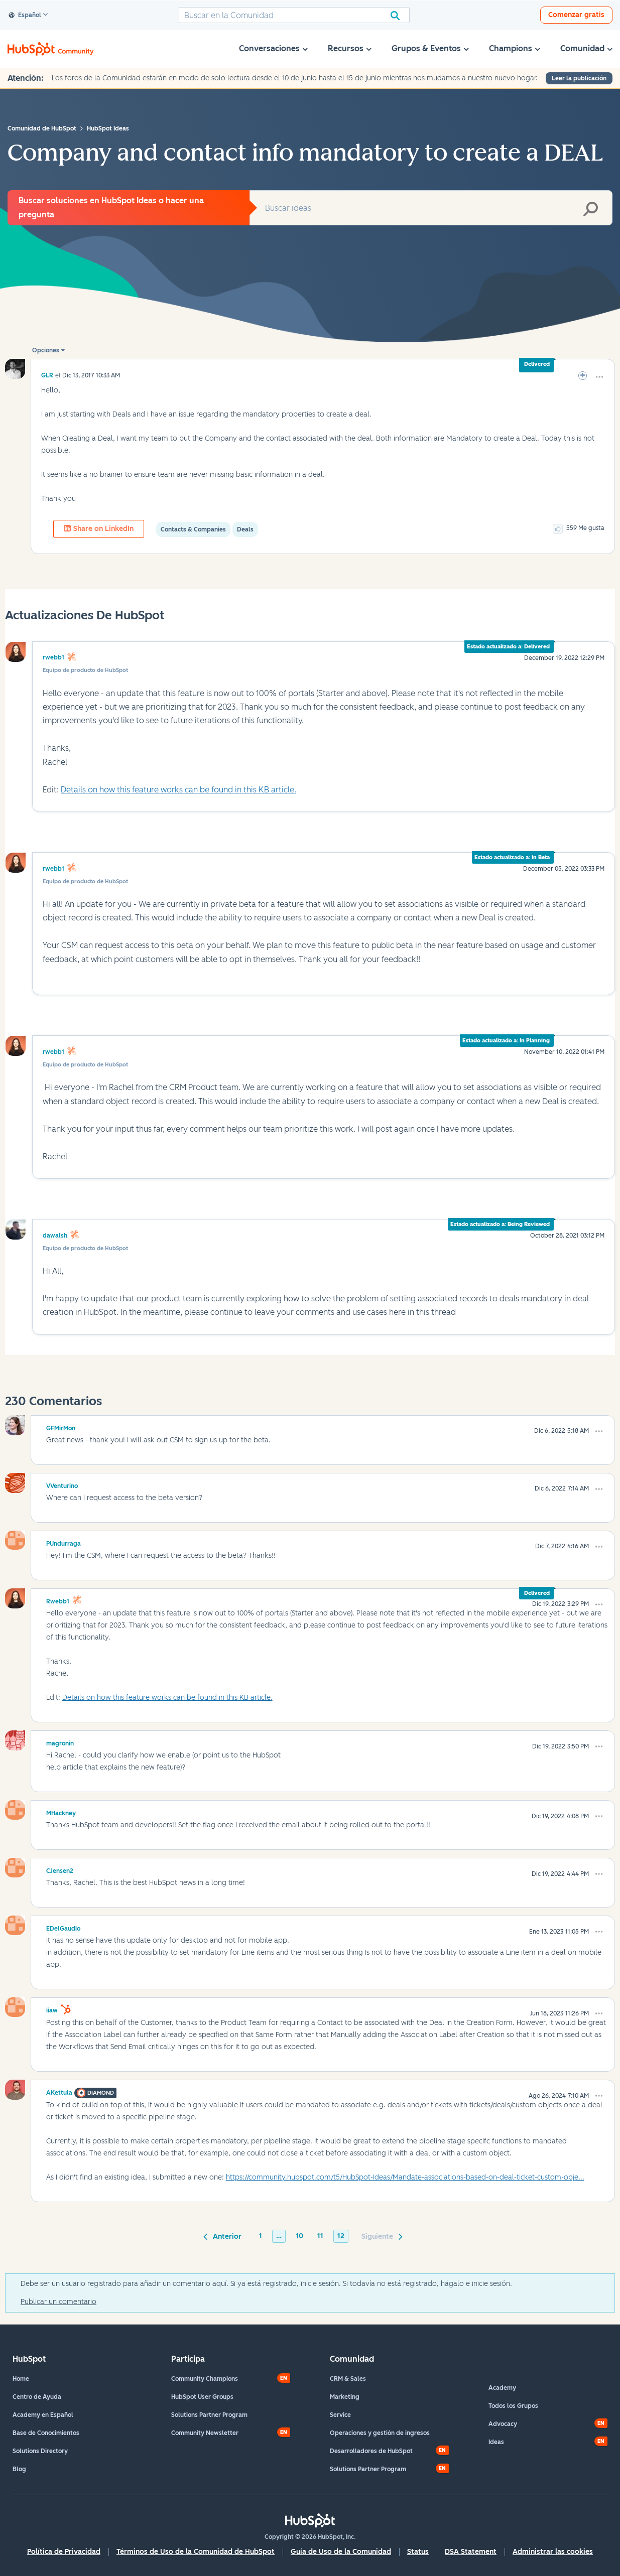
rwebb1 (53, 657)
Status (418, 2551)
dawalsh (55, 1235)
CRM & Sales (348, 2378)
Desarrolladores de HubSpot (371, 2451)
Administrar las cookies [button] (553, 2551)
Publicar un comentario (58, 2301)
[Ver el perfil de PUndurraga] (63, 1542)
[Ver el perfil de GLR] (47, 375)
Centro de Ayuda (37, 2396)
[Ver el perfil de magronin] (60, 1742)
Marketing (344, 2396)
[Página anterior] (224, 2236)
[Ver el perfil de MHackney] (61, 1812)
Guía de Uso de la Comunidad (341, 2551)
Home (21, 2378)
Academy (502, 2387)
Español (25, 16)
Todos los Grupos (513, 2405)
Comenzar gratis (576, 15)
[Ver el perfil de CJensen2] (59, 1869)
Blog (19, 2469)
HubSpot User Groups (202, 2396)
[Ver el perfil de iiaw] (52, 2009)
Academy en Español (43, 2414)
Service (340, 2414)
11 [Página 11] (320, 2236)
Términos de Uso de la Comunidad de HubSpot (195, 2551)
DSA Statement (471, 2551)
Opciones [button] (45, 350)
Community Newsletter (204, 2432)
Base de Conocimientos (46, 2432)
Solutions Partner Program (209, 2414)
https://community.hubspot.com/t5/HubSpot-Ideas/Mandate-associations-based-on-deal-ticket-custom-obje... (405, 2177)
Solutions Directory (40, 2451)
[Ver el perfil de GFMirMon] (60, 1427)
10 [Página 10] (299, 2236)
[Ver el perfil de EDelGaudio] (63, 1927)
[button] (599, 377)
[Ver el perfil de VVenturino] (62, 1484)
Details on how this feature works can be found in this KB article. (178, 789)
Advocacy (502, 2423)
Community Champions (204, 2378)
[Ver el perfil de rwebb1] (57, 1600)
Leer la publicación (579, 78)
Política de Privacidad (63, 2551)
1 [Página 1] (260, 2236)
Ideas (496, 2442)
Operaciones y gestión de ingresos (380, 2432)
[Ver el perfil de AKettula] (59, 2091)
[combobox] (294, 15)
